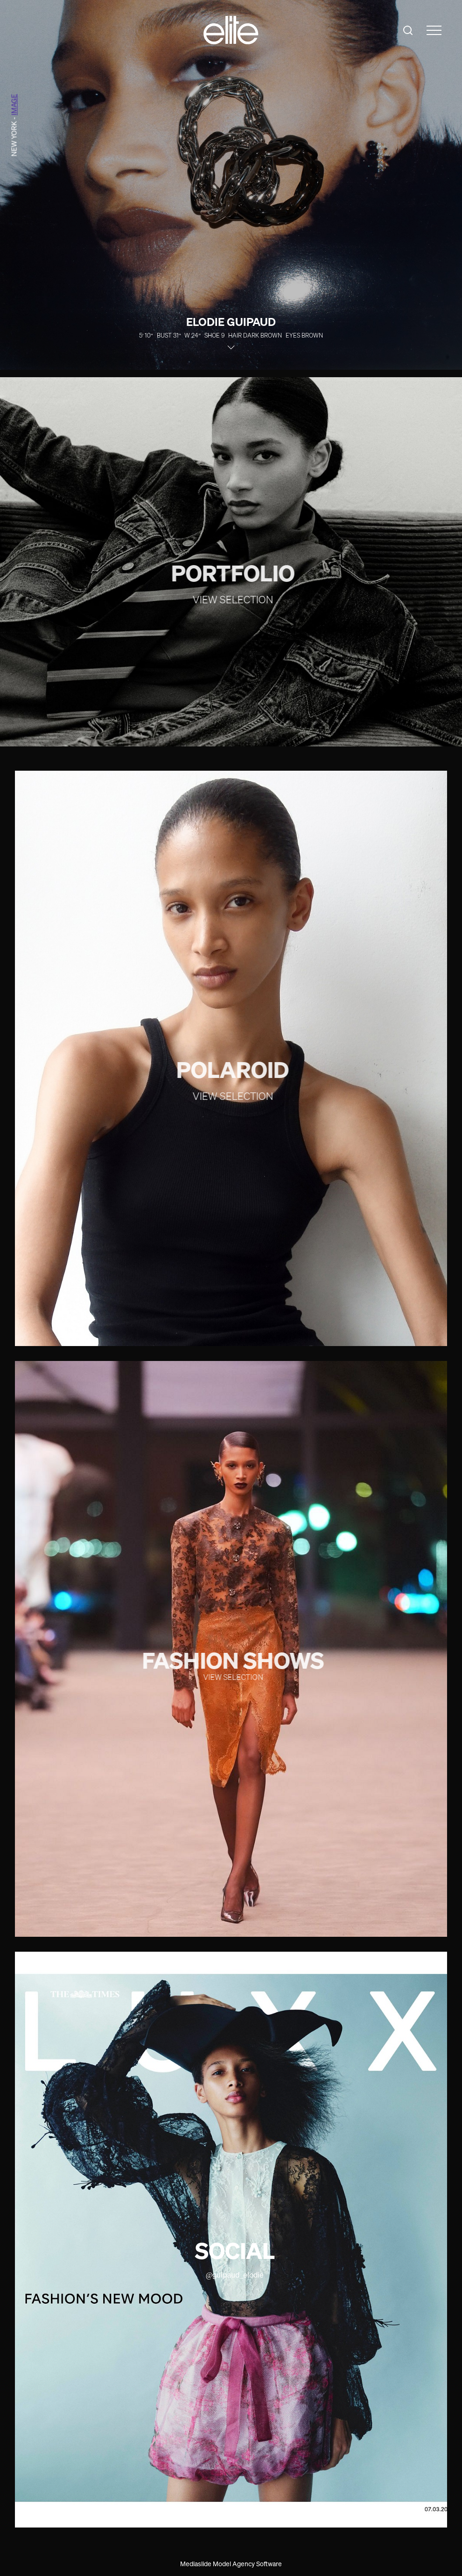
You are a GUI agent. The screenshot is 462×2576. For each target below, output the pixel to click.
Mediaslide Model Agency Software (231, 2563)
